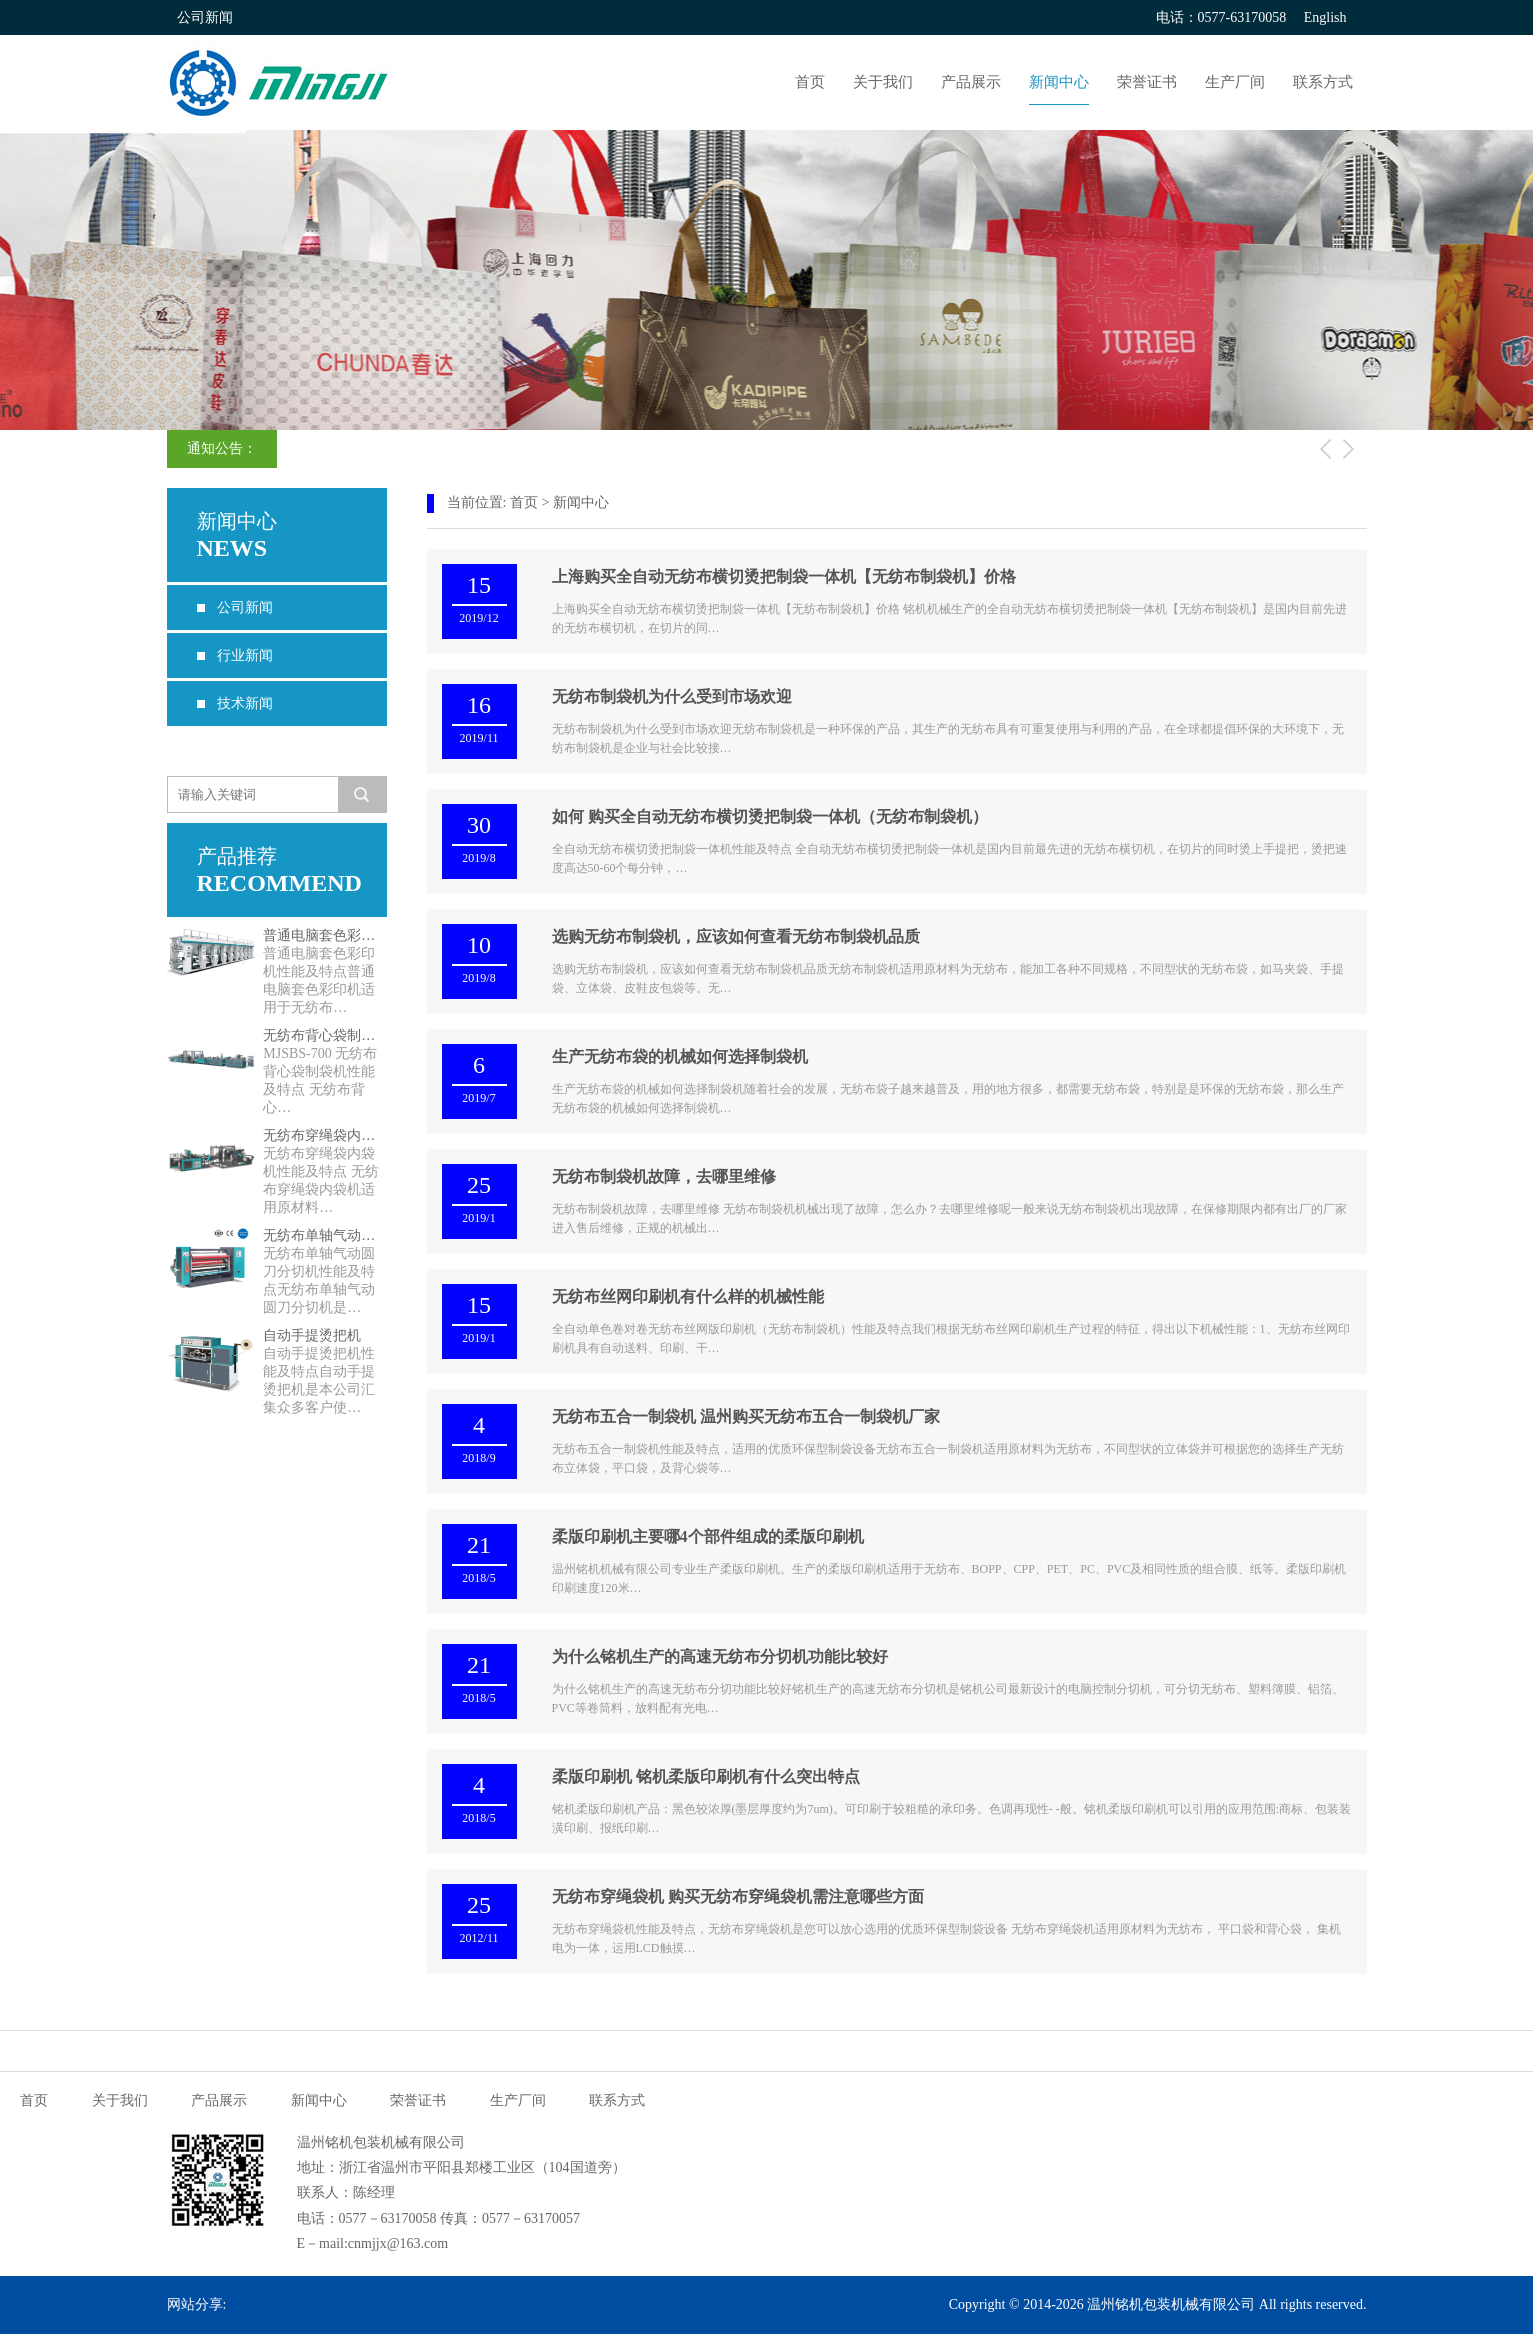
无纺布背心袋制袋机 (324, 1035)
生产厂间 (1235, 82)
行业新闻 (245, 655)
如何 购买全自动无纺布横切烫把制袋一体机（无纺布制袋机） (770, 816)
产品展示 (971, 82)
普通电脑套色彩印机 (324, 935)
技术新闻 (245, 703)
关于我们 (883, 82)
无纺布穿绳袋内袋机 (324, 1135)
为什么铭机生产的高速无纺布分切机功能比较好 (720, 1656)
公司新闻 (245, 607)
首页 (810, 82)
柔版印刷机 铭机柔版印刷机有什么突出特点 (706, 1776)
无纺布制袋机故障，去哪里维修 (664, 1176)
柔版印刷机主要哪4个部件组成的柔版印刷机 (708, 1536)
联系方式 (1323, 82)
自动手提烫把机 (312, 1335)
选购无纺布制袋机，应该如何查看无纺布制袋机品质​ (736, 936)
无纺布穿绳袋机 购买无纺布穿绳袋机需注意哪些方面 (738, 1896)
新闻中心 (1059, 82)
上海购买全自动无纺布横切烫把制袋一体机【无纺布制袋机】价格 (784, 576)
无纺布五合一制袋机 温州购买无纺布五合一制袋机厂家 (746, 1416)
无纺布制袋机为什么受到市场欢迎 (672, 696)
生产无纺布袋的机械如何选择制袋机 (680, 1056)
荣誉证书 (1147, 82)
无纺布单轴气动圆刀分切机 (324, 1235)
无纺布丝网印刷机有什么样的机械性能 (688, 1296)
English (1325, 17)
